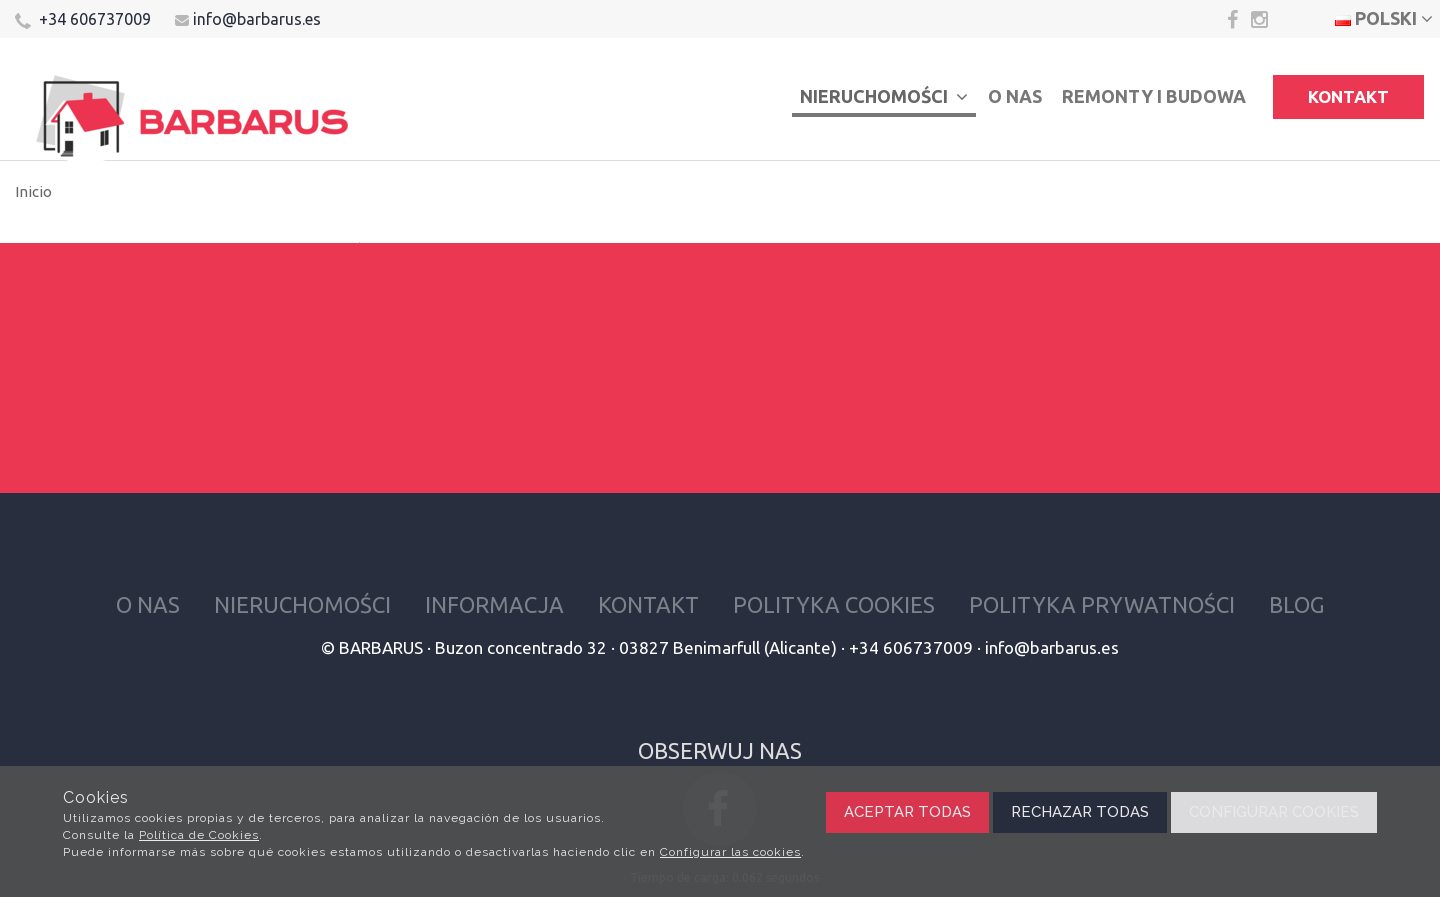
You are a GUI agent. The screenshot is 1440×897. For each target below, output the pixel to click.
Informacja (494, 604)
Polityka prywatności (1102, 604)
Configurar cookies (1274, 812)
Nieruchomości (884, 96)
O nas (1015, 96)
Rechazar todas (1080, 812)
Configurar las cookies (730, 852)
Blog (1296, 604)
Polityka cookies (834, 604)
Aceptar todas (907, 812)
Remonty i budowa (1154, 96)
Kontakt (1348, 96)
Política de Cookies (199, 835)
